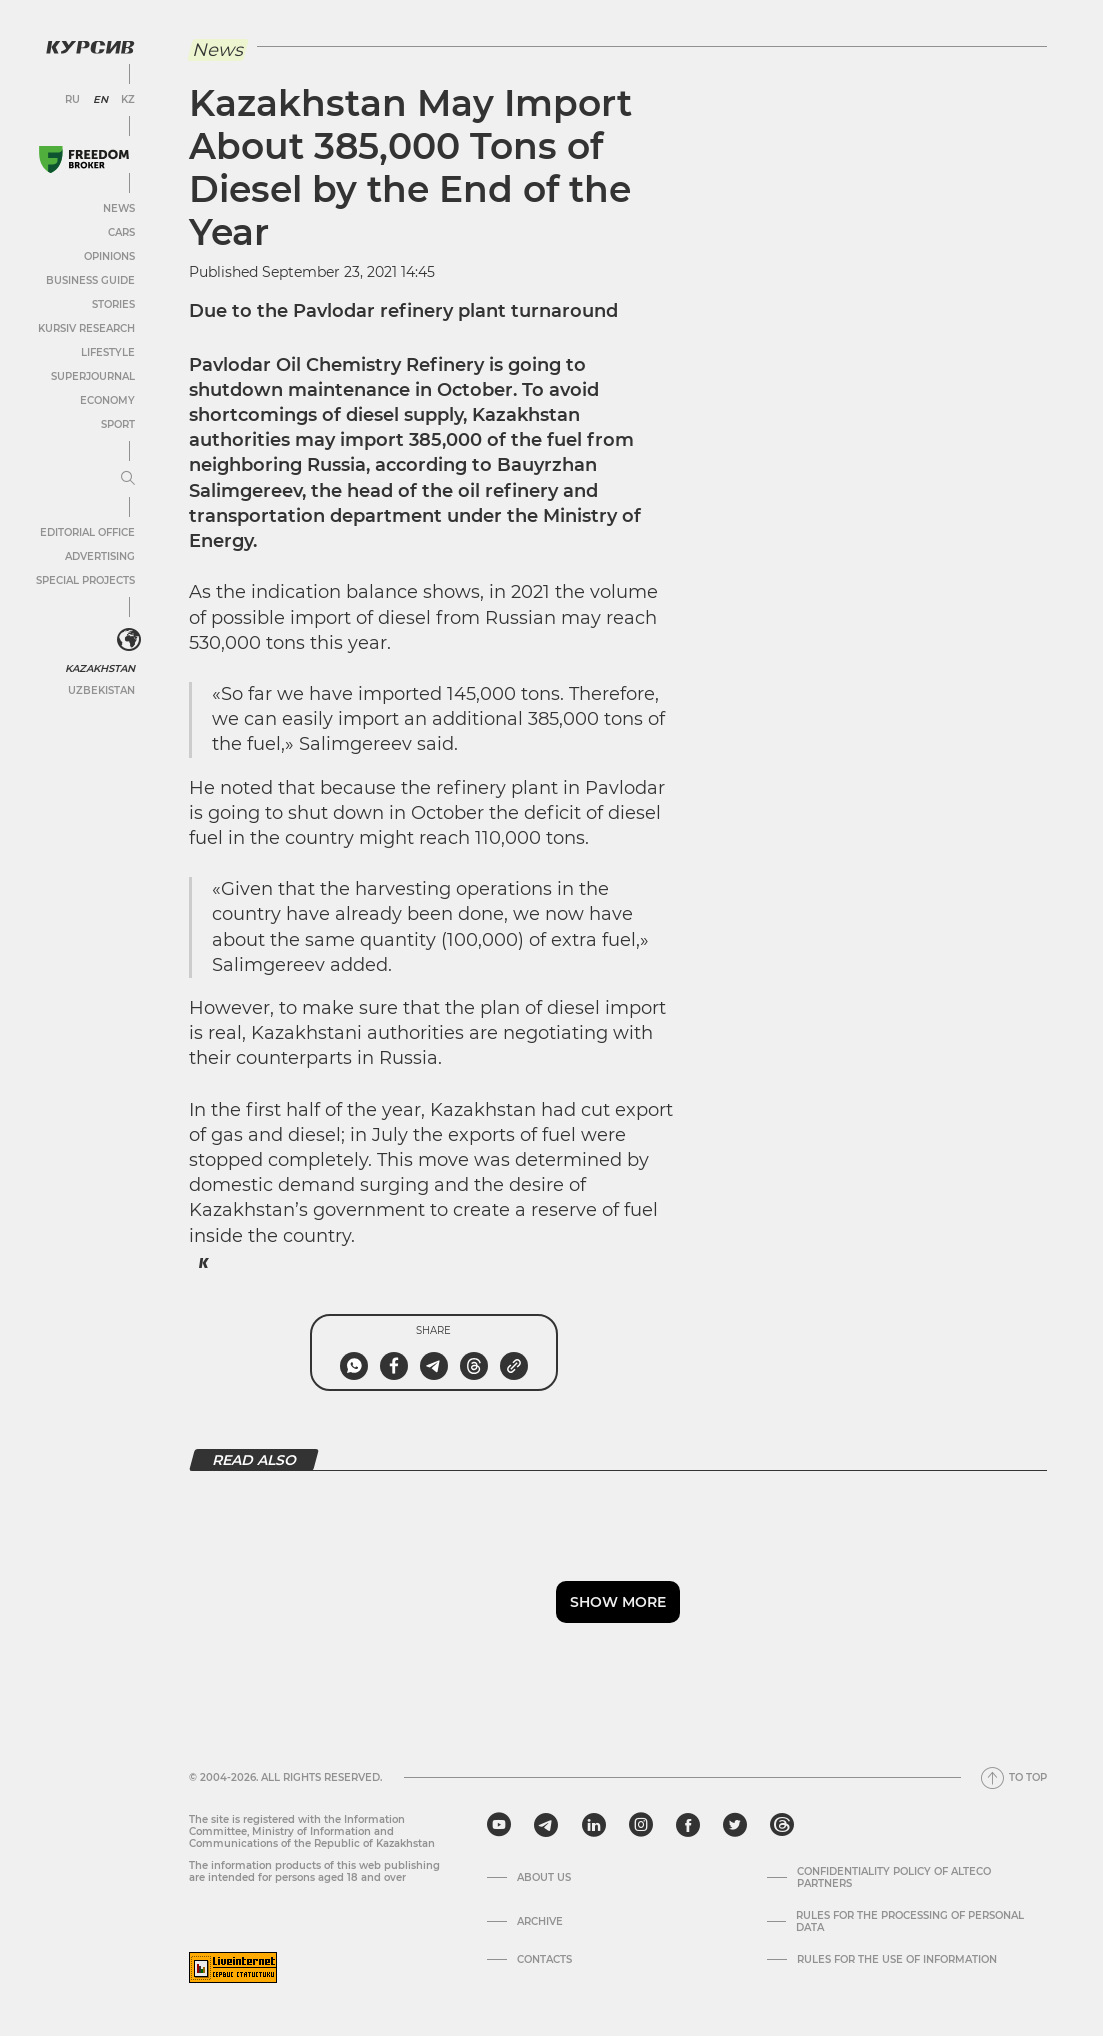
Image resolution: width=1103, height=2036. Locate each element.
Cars (121, 232)
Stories (113, 304)
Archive (540, 1922)
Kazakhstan (100, 668)
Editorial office (87, 532)
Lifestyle (108, 352)
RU (72, 100)
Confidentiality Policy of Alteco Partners (894, 1878)
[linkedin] (593, 1825)
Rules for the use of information (897, 1960)
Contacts (544, 1960)
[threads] (782, 1825)
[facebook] (688, 1825)
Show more (618, 1602)
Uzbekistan (101, 690)
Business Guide (90, 280)
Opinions (109, 256)
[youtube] (499, 1825)
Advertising (100, 556)
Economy (107, 400)
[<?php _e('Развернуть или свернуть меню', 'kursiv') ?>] (129, 640)
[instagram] (641, 1825)
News (119, 208)
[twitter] (735, 1825)
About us (544, 1878)
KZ (128, 100)
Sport (118, 424)
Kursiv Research (86, 328)
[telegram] (546, 1825)
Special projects (85, 580)
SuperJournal (93, 376)
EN (100, 100)
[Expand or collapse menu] (128, 479)
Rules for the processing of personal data (910, 1922)
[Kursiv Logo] (90, 47)
